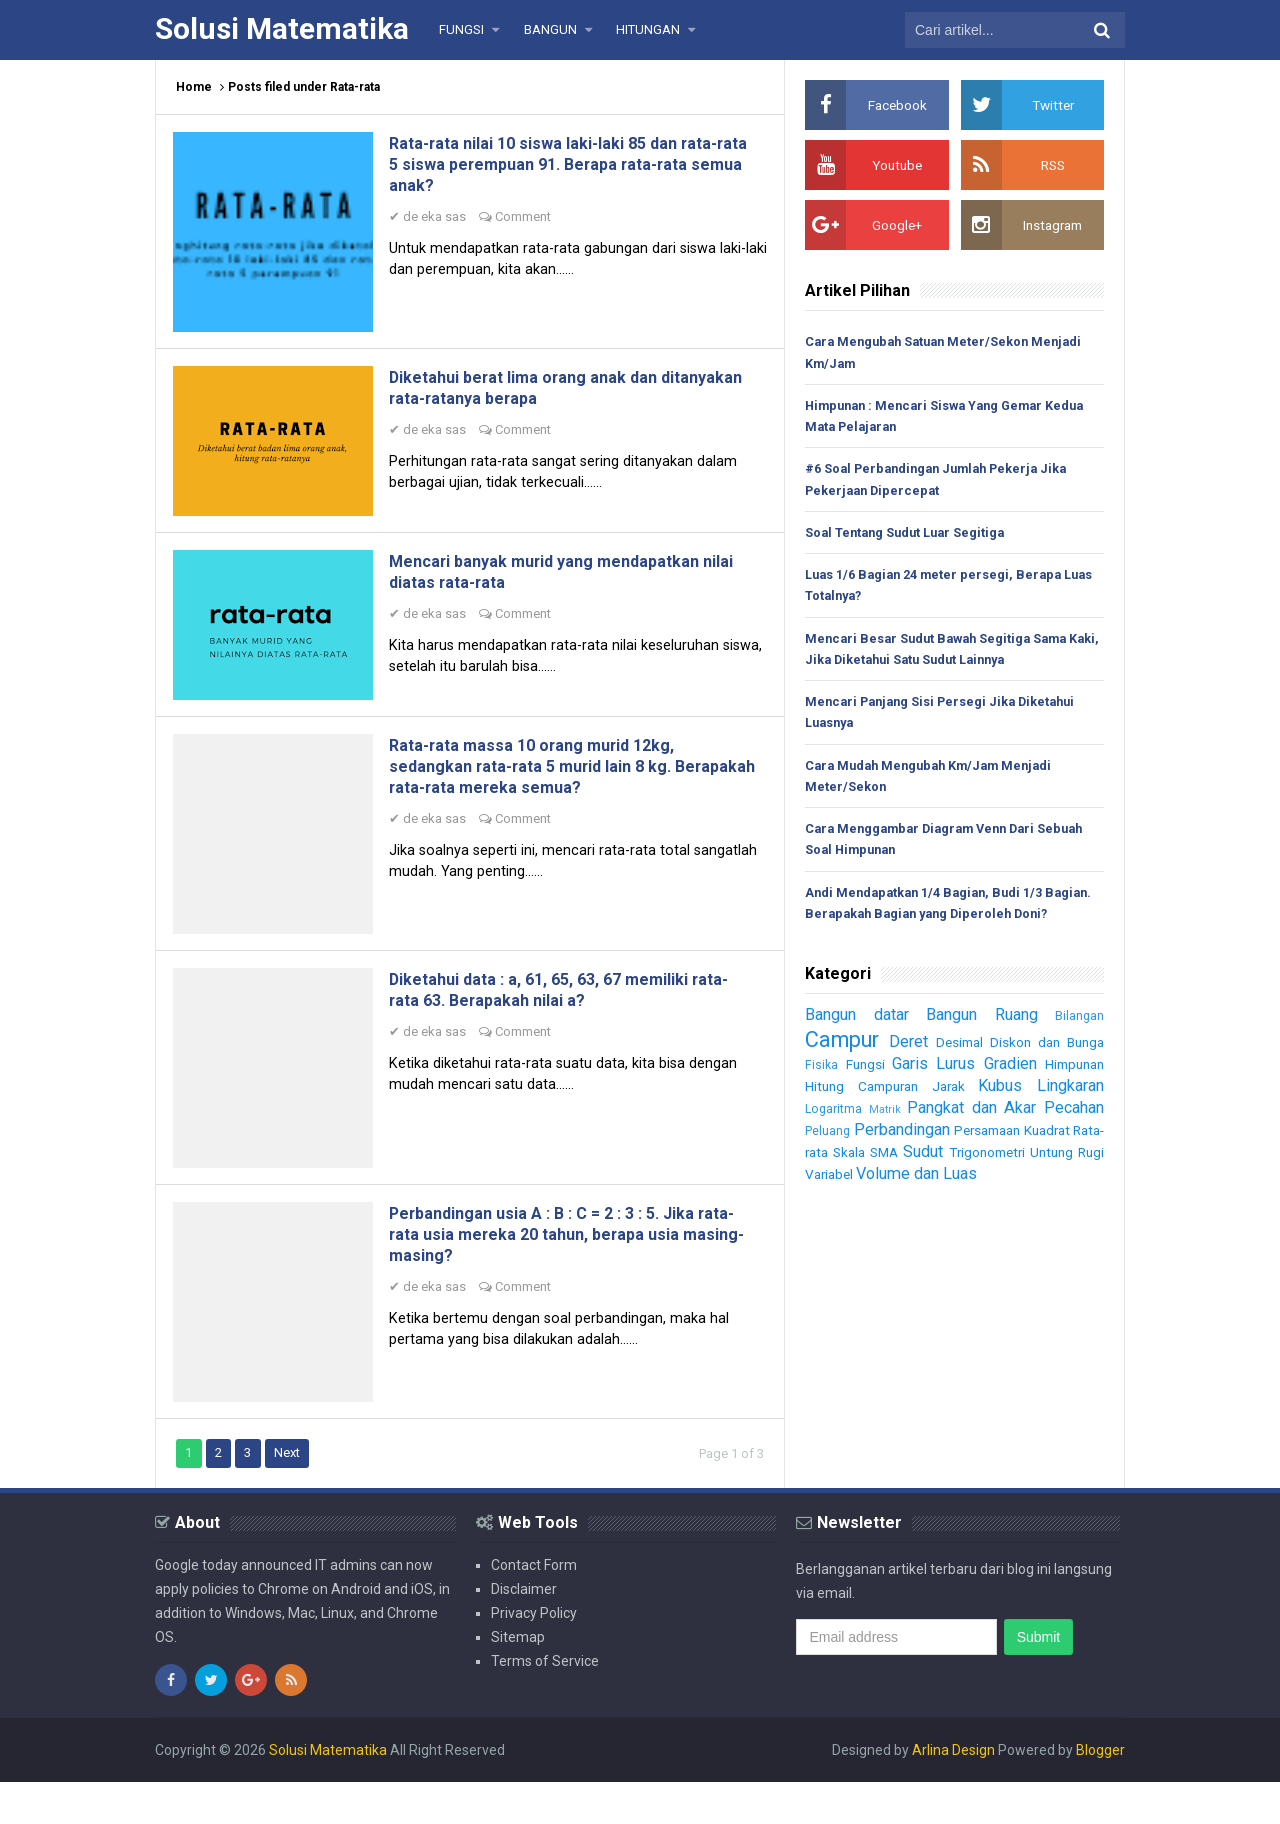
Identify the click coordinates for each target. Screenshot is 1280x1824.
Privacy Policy (534, 1655)
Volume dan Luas (1004, 1205)
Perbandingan (910, 1161)
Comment (530, 219)
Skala (894, 1184)
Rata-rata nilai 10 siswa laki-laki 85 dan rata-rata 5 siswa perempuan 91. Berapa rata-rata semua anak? (559, 166)
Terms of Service (545, 1703)
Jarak (949, 1118)
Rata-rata (835, 1184)
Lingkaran (1067, 1117)
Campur (845, 1071)
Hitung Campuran (863, 1118)
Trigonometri (1063, 1184)
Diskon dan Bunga (1047, 1074)
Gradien (1005, 1095)
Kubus (998, 1117)
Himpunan (1071, 1096)
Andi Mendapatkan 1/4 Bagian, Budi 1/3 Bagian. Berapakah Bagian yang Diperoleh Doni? (940, 923)
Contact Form (534, 1607)
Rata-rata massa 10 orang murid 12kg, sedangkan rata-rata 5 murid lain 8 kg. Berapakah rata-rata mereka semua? (554, 789)
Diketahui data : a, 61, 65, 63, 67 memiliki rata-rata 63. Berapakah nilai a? (563, 1020)
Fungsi (862, 1096)
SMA (939, 1184)
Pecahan (1072, 1139)
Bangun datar (859, 1046)
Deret (911, 1073)
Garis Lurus (929, 1095)
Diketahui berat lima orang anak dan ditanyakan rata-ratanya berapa (545, 397)
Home (194, 87)
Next (292, 1494)
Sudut (988, 1183)
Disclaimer (524, 1631)
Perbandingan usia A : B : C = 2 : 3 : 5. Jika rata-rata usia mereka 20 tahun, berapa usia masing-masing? (564, 1271)
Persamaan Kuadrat (1037, 1162)
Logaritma (834, 1140)
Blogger (1100, 1792)
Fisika (821, 1096)
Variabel (911, 1206)
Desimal (962, 1074)
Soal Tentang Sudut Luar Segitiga (909, 535)
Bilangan (1079, 1047)
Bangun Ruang (985, 1046)
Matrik (883, 1141)
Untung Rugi (843, 1206)
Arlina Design (953, 1792)
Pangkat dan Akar (969, 1139)
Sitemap (518, 1679)
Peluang (827, 1162)
